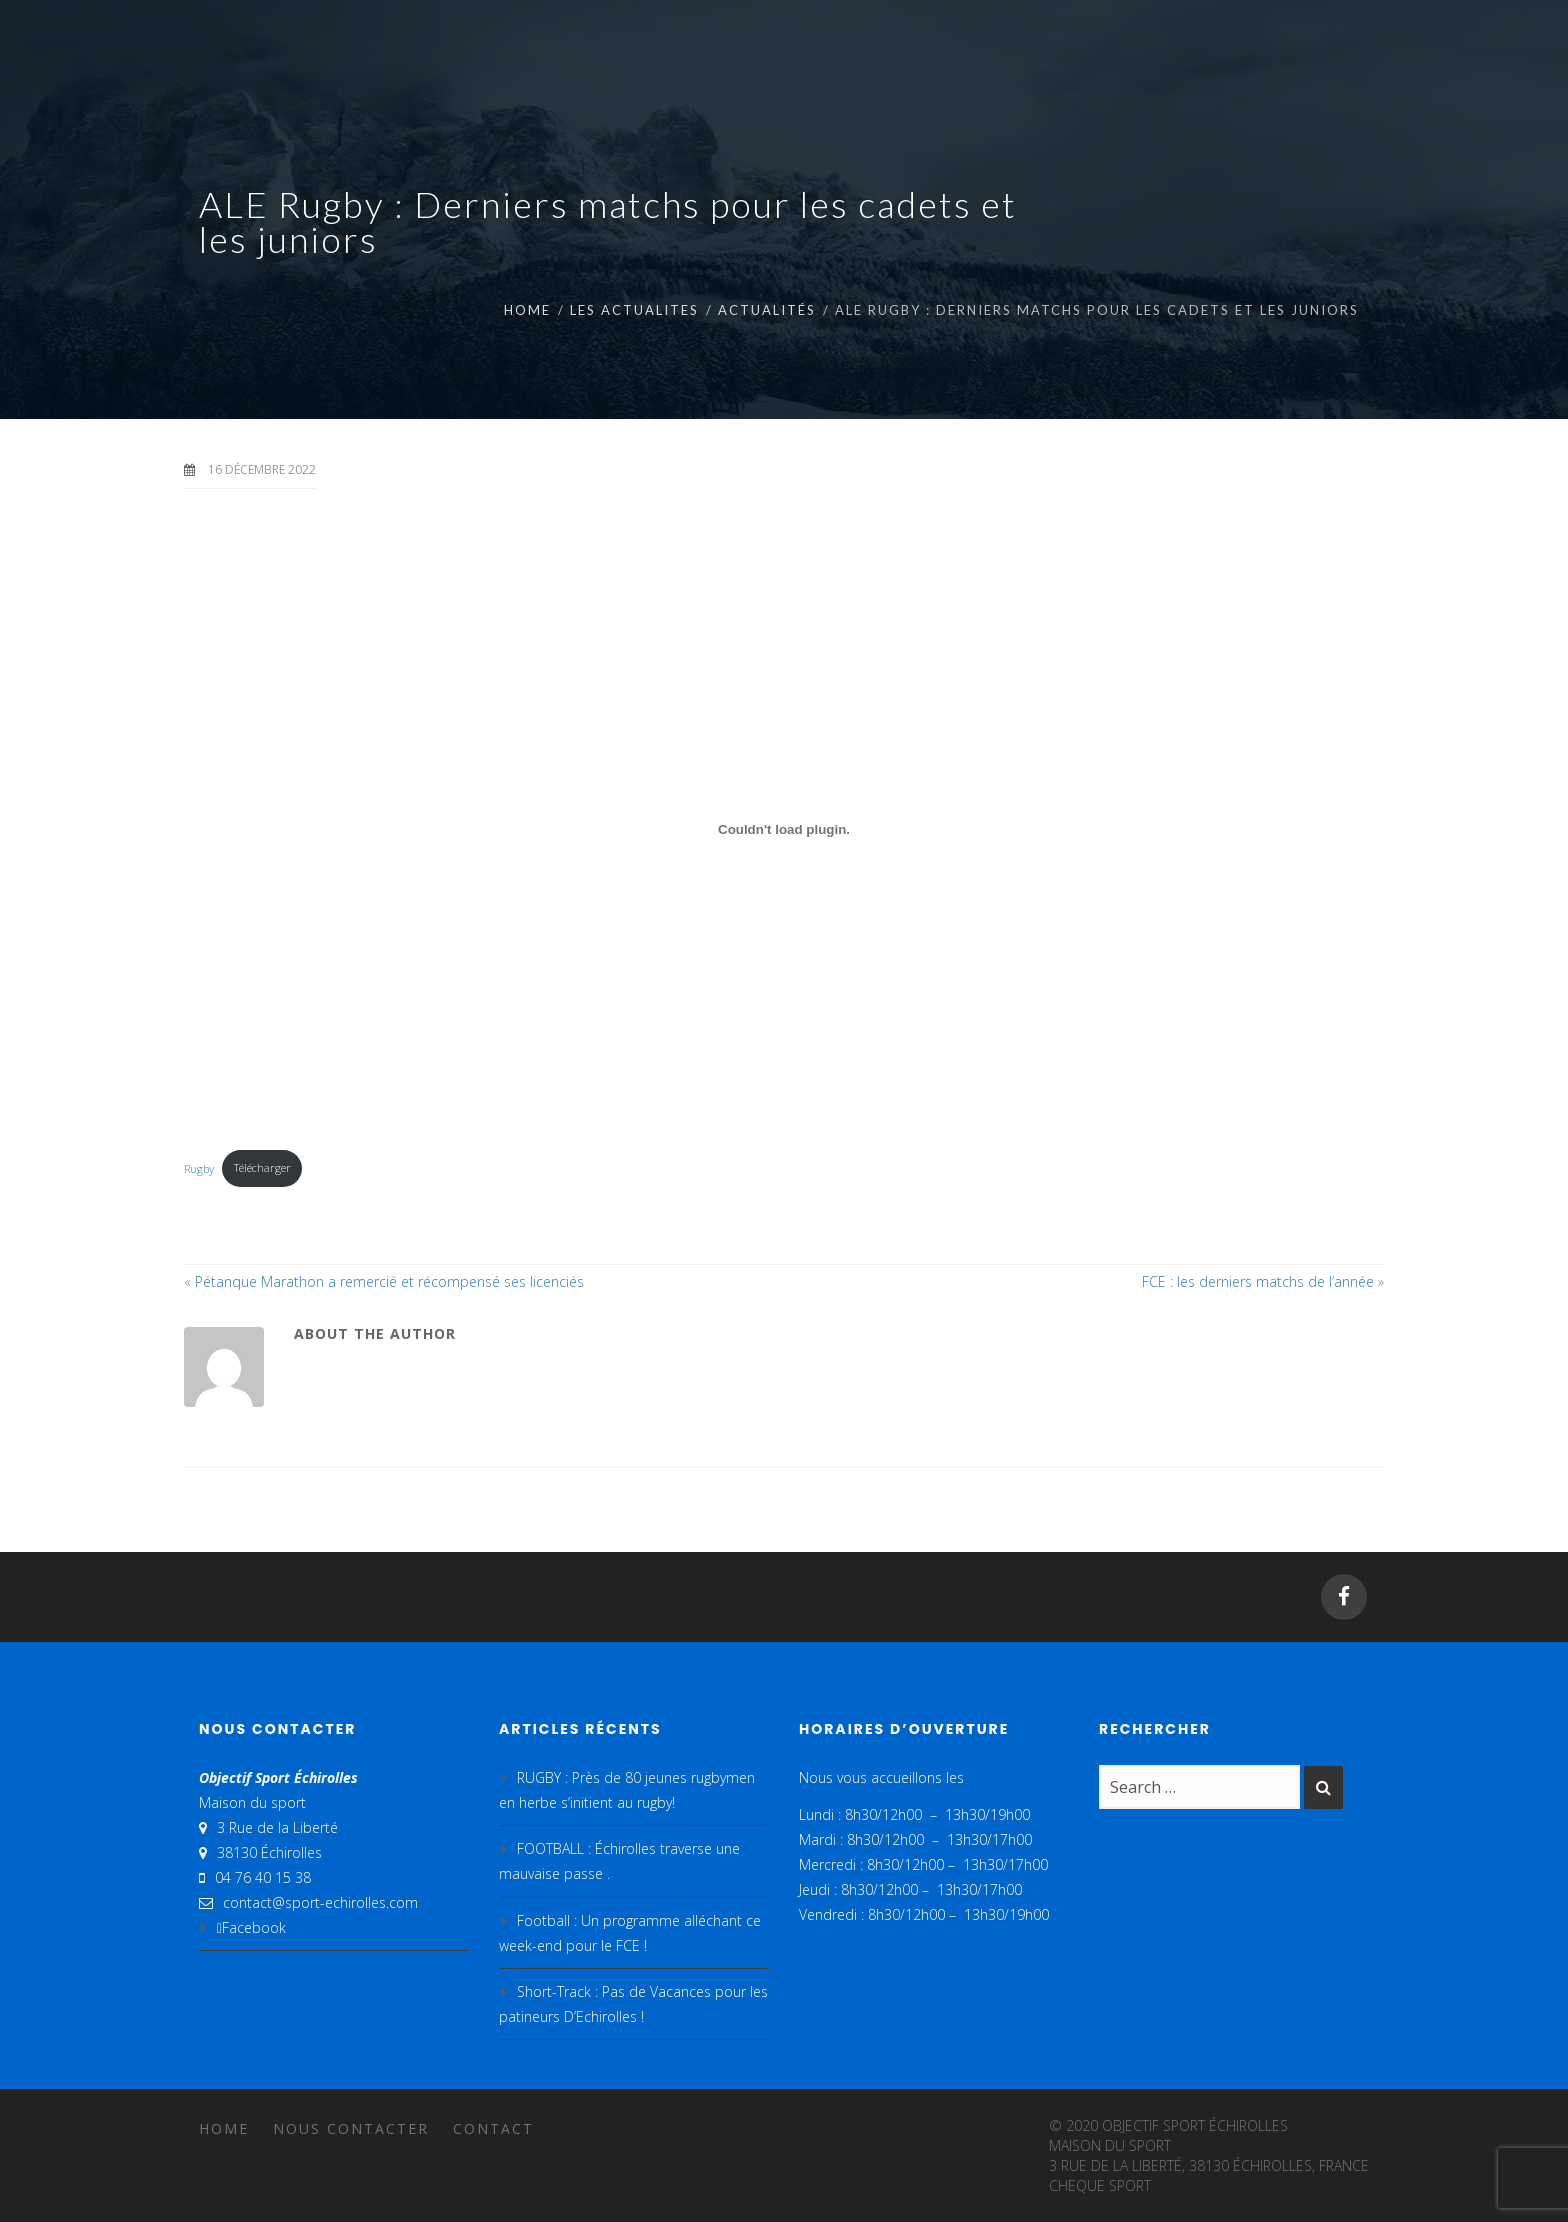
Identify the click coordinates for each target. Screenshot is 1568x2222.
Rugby (199, 1167)
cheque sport (1100, 2185)
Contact (493, 2128)
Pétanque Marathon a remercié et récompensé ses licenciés (389, 1281)
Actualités (767, 310)
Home (527, 310)
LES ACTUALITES (634, 310)
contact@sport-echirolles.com (320, 1902)
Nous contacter (351, 2128)
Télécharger (262, 1167)
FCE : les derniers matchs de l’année (1258, 1281)
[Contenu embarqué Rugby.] (784, 830)
